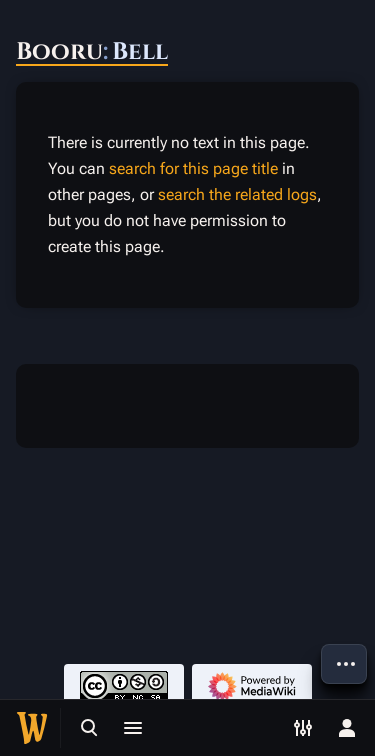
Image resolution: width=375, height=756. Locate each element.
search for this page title (193, 168)
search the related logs (237, 194)
